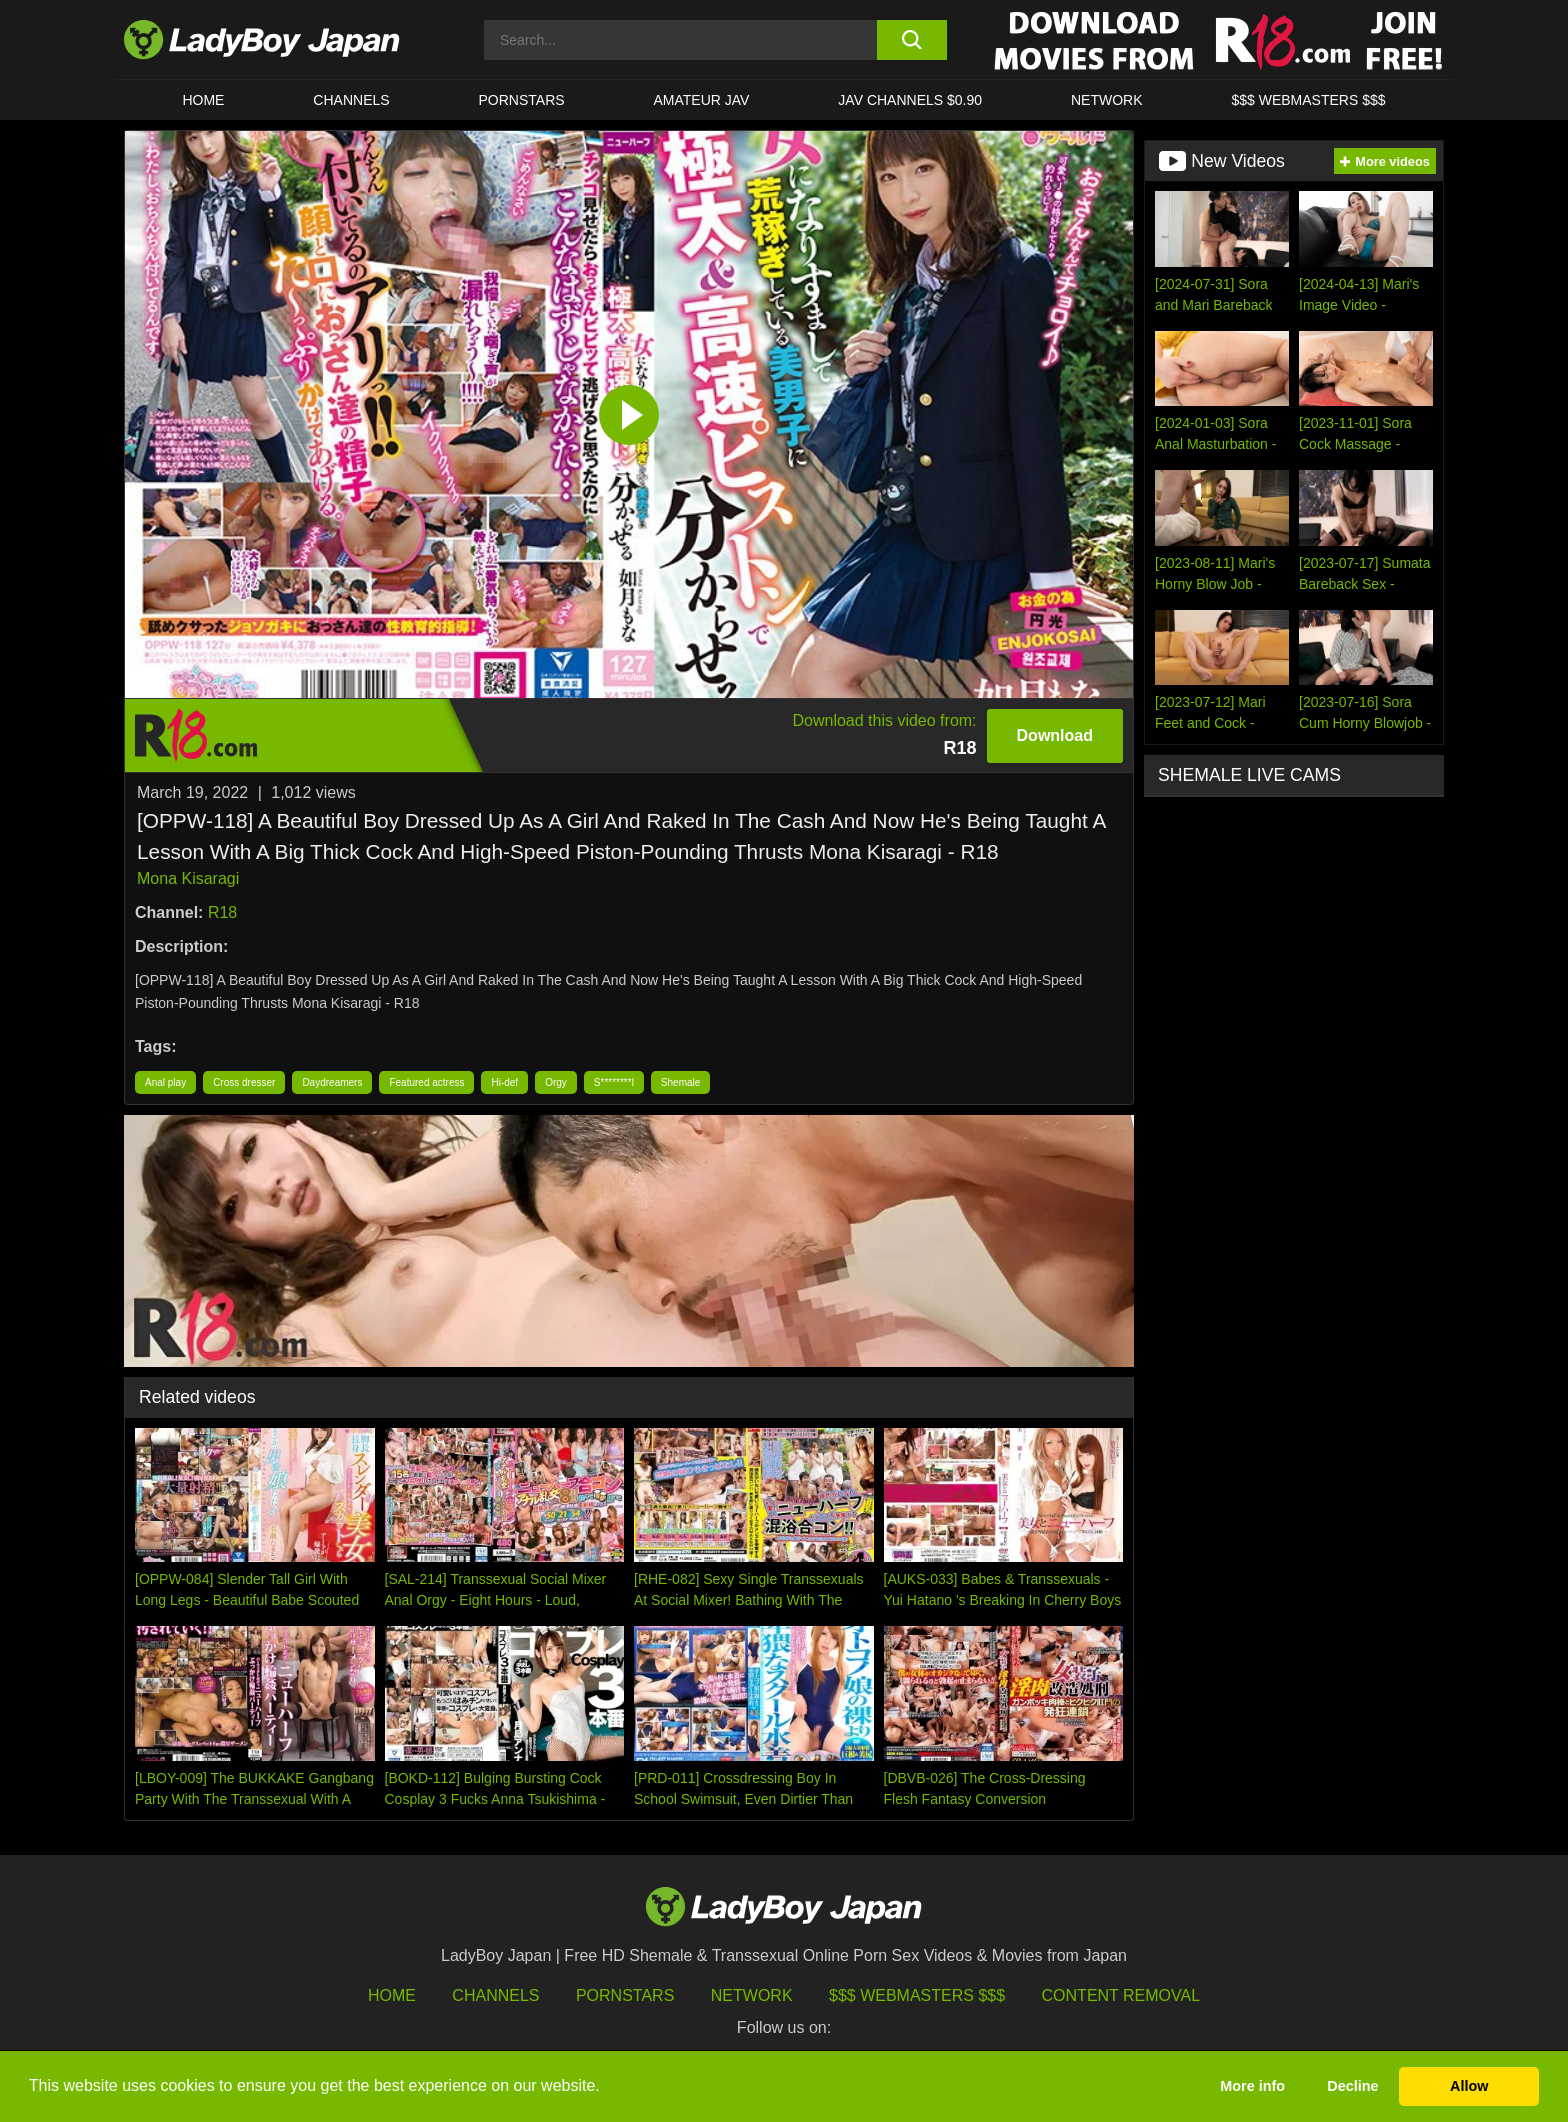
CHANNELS (351, 100)
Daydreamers (332, 1082)
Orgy (556, 1082)
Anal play (165, 1082)
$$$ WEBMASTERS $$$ (1308, 100)
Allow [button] (1469, 2086)
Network (1107, 100)
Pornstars (522, 100)
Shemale (680, 1082)
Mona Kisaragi (188, 878)
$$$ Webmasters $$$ (917, 1995)
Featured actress (426, 1082)
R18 (222, 912)
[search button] (911, 40)
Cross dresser (244, 1082)
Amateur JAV (702, 100)
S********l (614, 1082)
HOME (203, 100)
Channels (495, 1995)
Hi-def (504, 1082)
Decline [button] (1352, 2086)
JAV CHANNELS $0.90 (910, 100)
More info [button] (1252, 2086)
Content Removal (1121, 1995)
